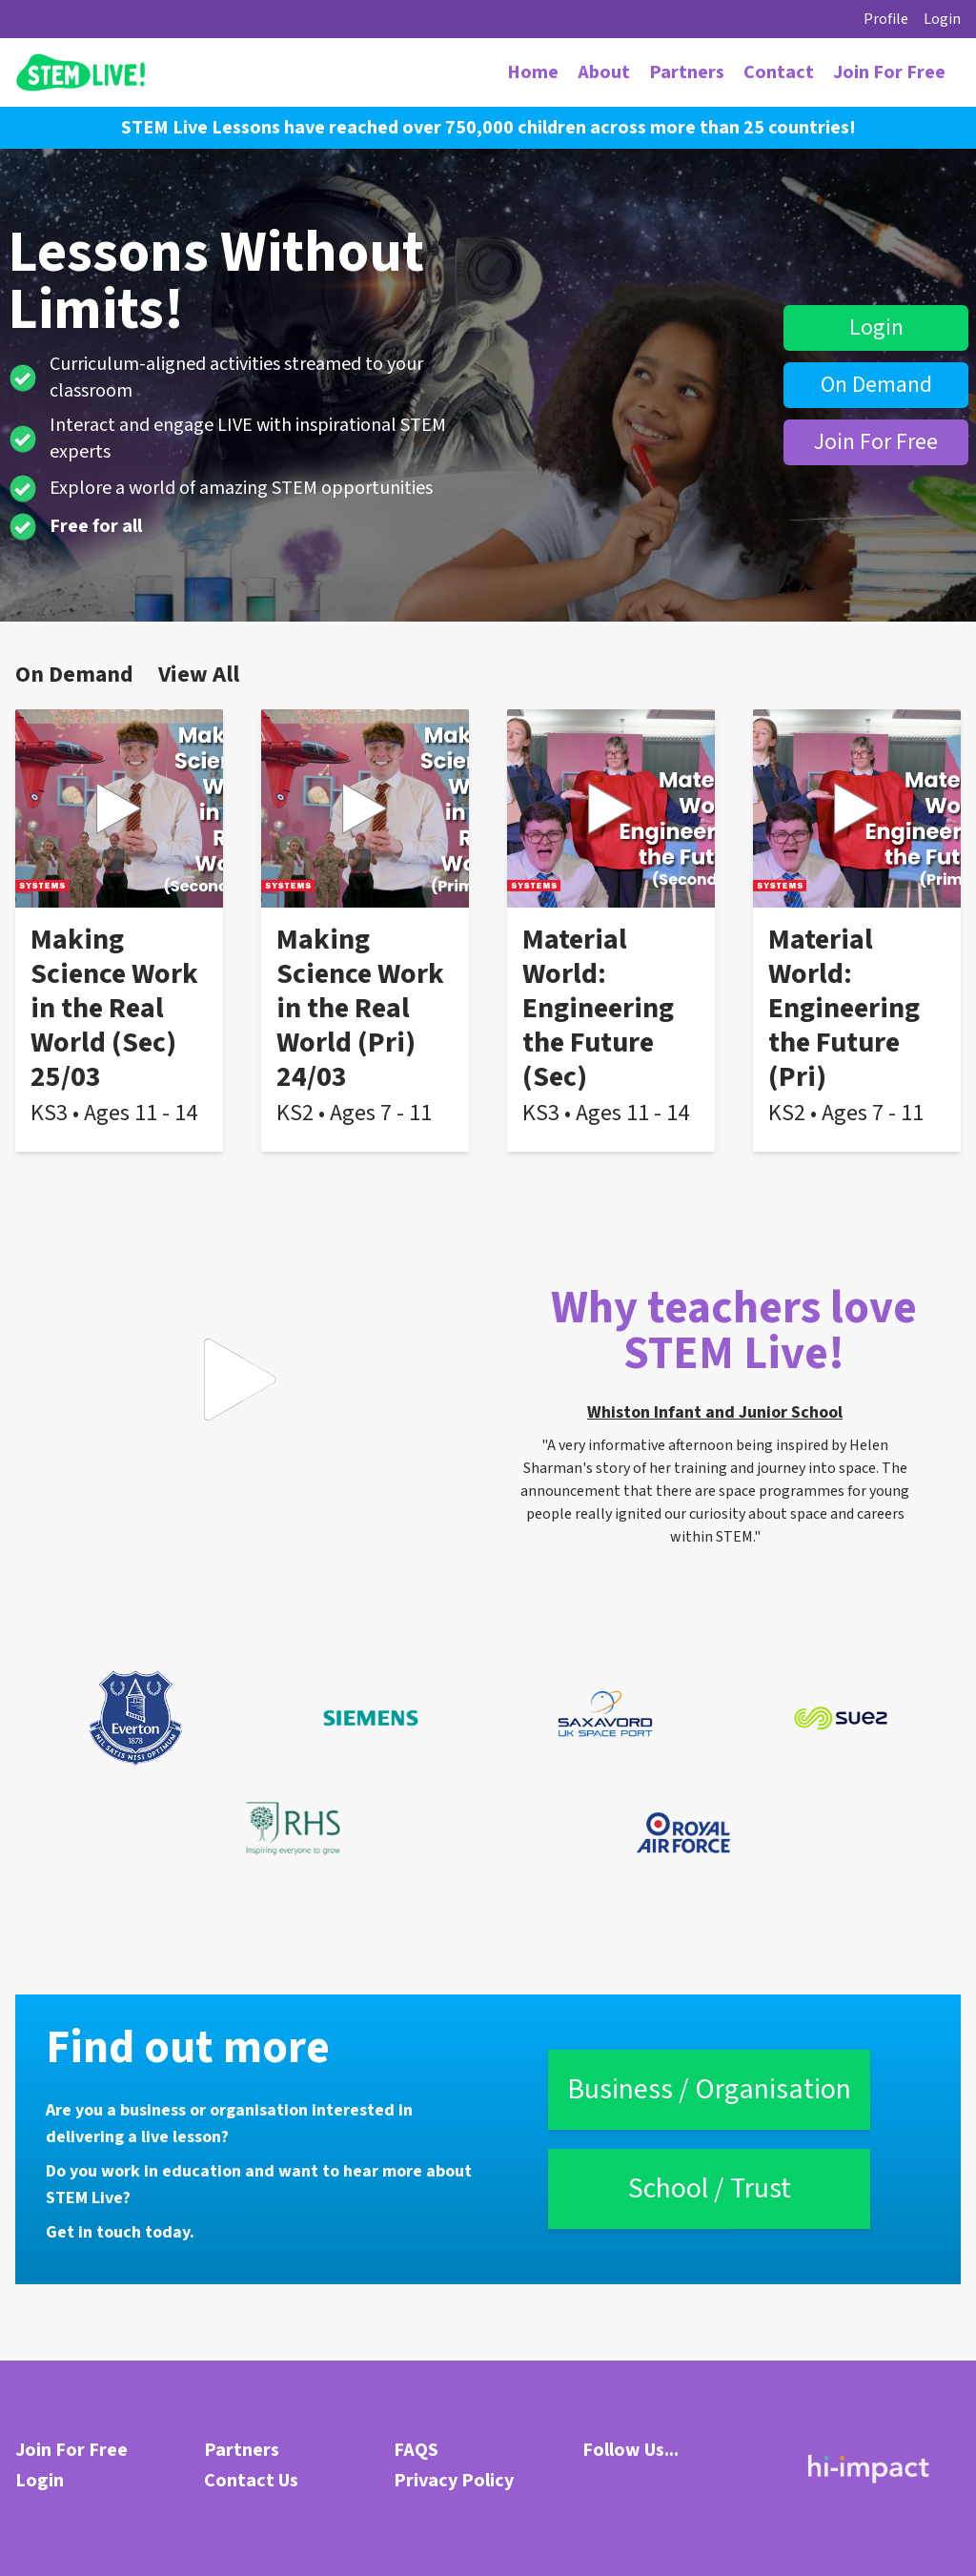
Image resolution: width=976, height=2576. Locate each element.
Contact (778, 72)
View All (198, 675)
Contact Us (251, 2480)
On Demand (876, 384)
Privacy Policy (454, 2480)
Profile (886, 19)
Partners (686, 72)
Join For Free (889, 72)
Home (533, 72)
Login (942, 19)
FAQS (416, 2450)
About (604, 72)
